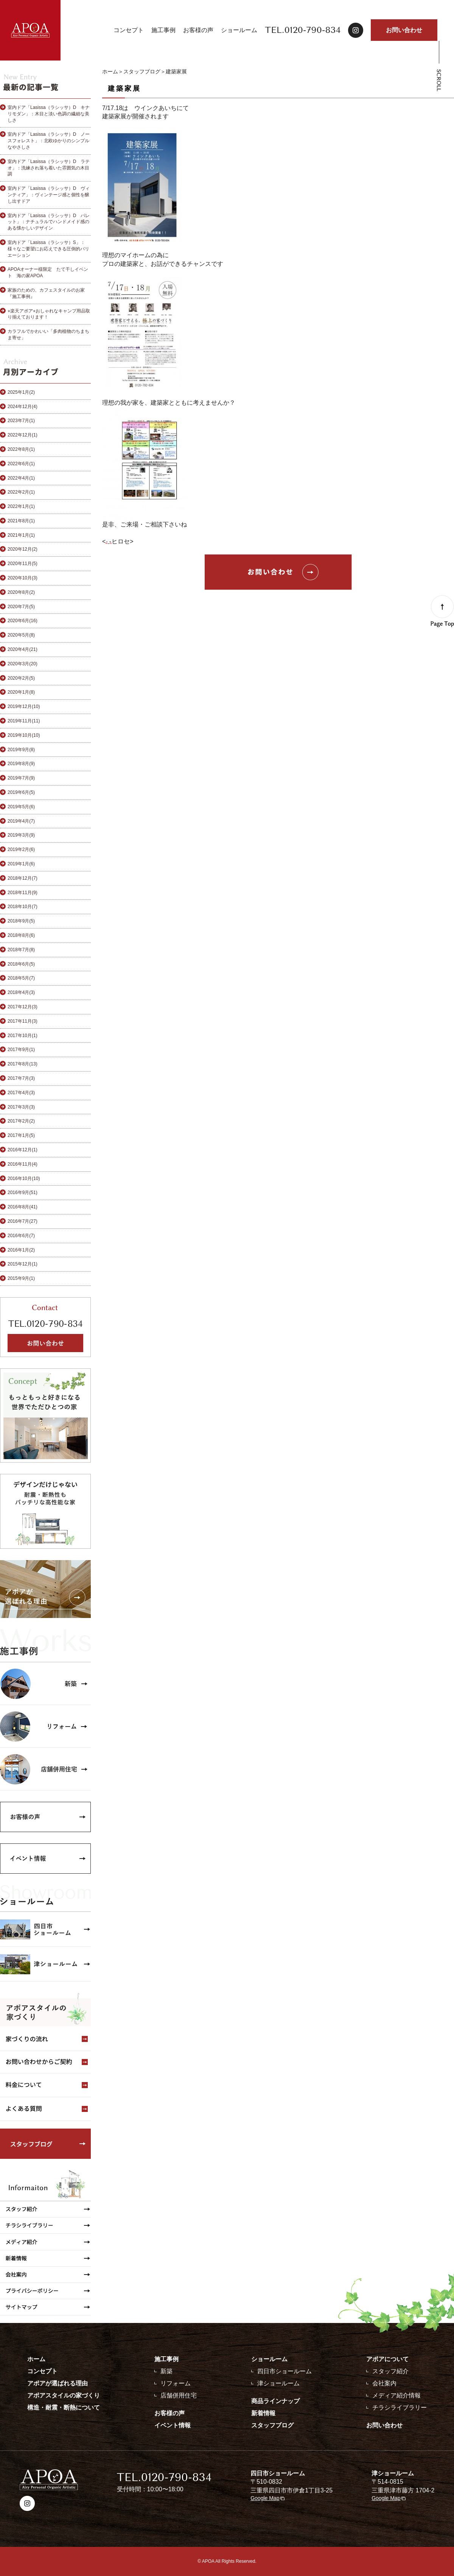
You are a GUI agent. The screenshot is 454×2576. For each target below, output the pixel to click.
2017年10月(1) (22, 1035)
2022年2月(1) (21, 492)
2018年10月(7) (22, 906)
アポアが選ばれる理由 (57, 2383)
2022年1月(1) (21, 506)
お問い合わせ (404, 30)
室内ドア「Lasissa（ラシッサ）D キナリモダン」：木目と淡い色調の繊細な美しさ (49, 114)
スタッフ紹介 (390, 2371)
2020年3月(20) (22, 663)
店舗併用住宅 (178, 2395)
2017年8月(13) (22, 1064)
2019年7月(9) (21, 778)
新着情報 (263, 2413)
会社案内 (384, 2383)
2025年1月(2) (21, 392)
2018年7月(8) (21, 949)
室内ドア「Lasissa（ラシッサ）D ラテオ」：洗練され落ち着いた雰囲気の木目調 (49, 168)
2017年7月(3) (21, 1078)
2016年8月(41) (22, 1207)
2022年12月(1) (22, 435)
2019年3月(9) (21, 835)
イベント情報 (172, 2425)
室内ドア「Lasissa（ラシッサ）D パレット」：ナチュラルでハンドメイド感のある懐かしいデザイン (49, 222)
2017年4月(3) (21, 1092)
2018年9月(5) (21, 921)
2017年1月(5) (21, 1135)
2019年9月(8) (21, 749)
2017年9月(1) (21, 1049)
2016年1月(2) (21, 1250)
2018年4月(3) (21, 992)
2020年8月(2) (21, 592)
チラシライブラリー (399, 2407)
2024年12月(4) (22, 406)
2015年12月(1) (22, 1264)
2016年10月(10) (24, 1178)
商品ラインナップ (275, 2401)
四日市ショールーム (284, 2371)
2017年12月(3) (22, 1006)
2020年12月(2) (22, 549)
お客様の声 (198, 30)
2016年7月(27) (22, 1221)
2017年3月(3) (21, 1107)
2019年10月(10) (24, 735)
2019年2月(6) (21, 849)
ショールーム (239, 30)
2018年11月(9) (22, 892)
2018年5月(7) (21, 978)
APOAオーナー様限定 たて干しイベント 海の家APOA (48, 272)
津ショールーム (278, 2383)
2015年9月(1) (21, 1278)
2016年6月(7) (21, 1235)
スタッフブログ (141, 71)
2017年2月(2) (21, 1121)
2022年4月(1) (21, 478)
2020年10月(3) (22, 578)
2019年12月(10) (24, 706)
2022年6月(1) (21, 463)
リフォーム (175, 2383)
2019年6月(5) (21, 792)
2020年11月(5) (22, 563)
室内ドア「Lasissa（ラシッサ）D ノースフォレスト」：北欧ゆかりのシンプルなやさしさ (49, 141)
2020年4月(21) (22, 649)
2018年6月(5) (21, 964)
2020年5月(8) (21, 635)
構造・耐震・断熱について (63, 2407)
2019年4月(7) (21, 821)
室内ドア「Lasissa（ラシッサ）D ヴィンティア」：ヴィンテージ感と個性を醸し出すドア (49, 195)
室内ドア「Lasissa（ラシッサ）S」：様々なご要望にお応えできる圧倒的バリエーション (48, 249)
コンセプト (129, 30)
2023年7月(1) (21, 420)
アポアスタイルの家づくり (63, 2395)
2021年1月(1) (21, 535)
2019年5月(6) (21, 806)
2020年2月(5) (21, 678)
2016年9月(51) (22, 1192)
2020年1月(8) (21, 692)
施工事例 (163, 30)
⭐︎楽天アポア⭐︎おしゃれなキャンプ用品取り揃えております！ (49, 314)
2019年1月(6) (21, 863)
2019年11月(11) (24, 721)
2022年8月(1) (21, 449)
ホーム (110, 71)
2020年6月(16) (22, 620)
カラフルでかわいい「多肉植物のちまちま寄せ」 (48, 334)
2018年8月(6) (21, 935)
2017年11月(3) (22, 1021)
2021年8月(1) (21, 520)
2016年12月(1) (22, 1149)
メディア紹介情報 (396, 2395)
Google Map (264, 2498)
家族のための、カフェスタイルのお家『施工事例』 (46, 293)
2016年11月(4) (22, 1164)
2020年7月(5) (21, 606)
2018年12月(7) (22, 878)
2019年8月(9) (21, 763)
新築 (166, 2371)
